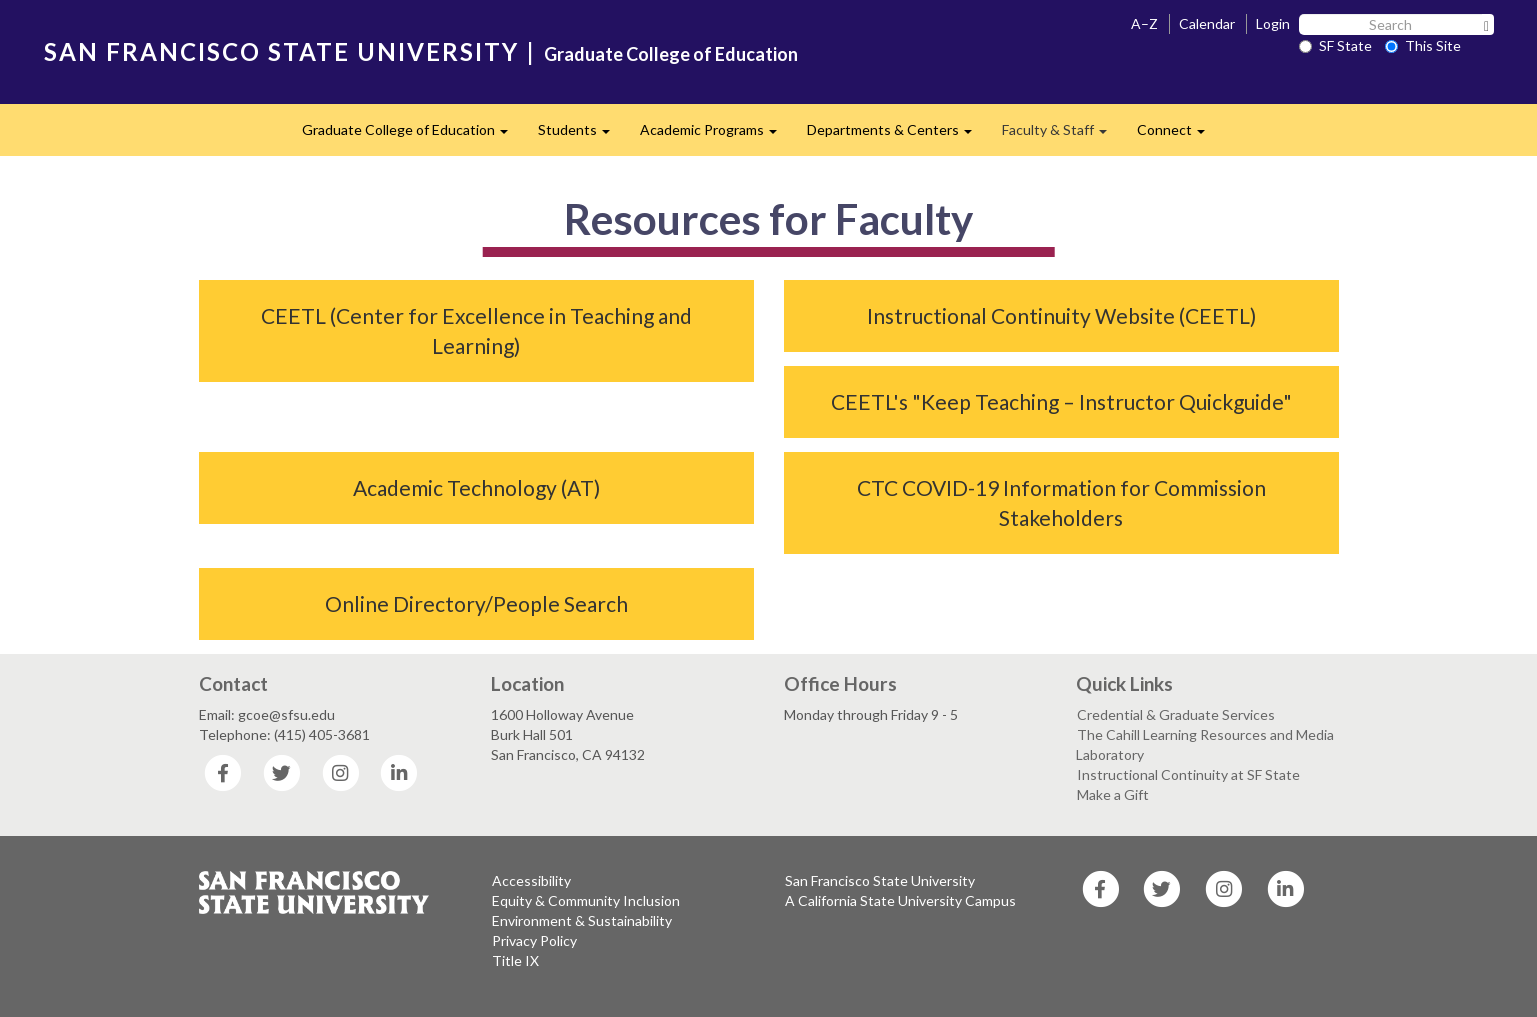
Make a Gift (1113, 794)
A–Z (1144, 23)
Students (581, 135)
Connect (1178, 135)
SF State (1335, 45)
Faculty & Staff (1062, 135)
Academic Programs (716, 135)
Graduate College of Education (671, 54)
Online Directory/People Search (476, 603)
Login (1273, 23)
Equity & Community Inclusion (586, 900)
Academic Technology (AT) (476, 487)
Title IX (515, 960)
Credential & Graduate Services (1176, 714)
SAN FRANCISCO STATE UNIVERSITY (281, 51)
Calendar (1207, 23)
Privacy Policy (534, 940)
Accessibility (531, 880)
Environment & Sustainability (582, 920)
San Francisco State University (880, 880)
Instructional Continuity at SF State (1188, 774)
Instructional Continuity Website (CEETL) (1061, 315)
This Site (1423, 45)
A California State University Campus (900, 900)
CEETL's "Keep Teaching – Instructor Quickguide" (1061, 401)
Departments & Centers (897, 135)
